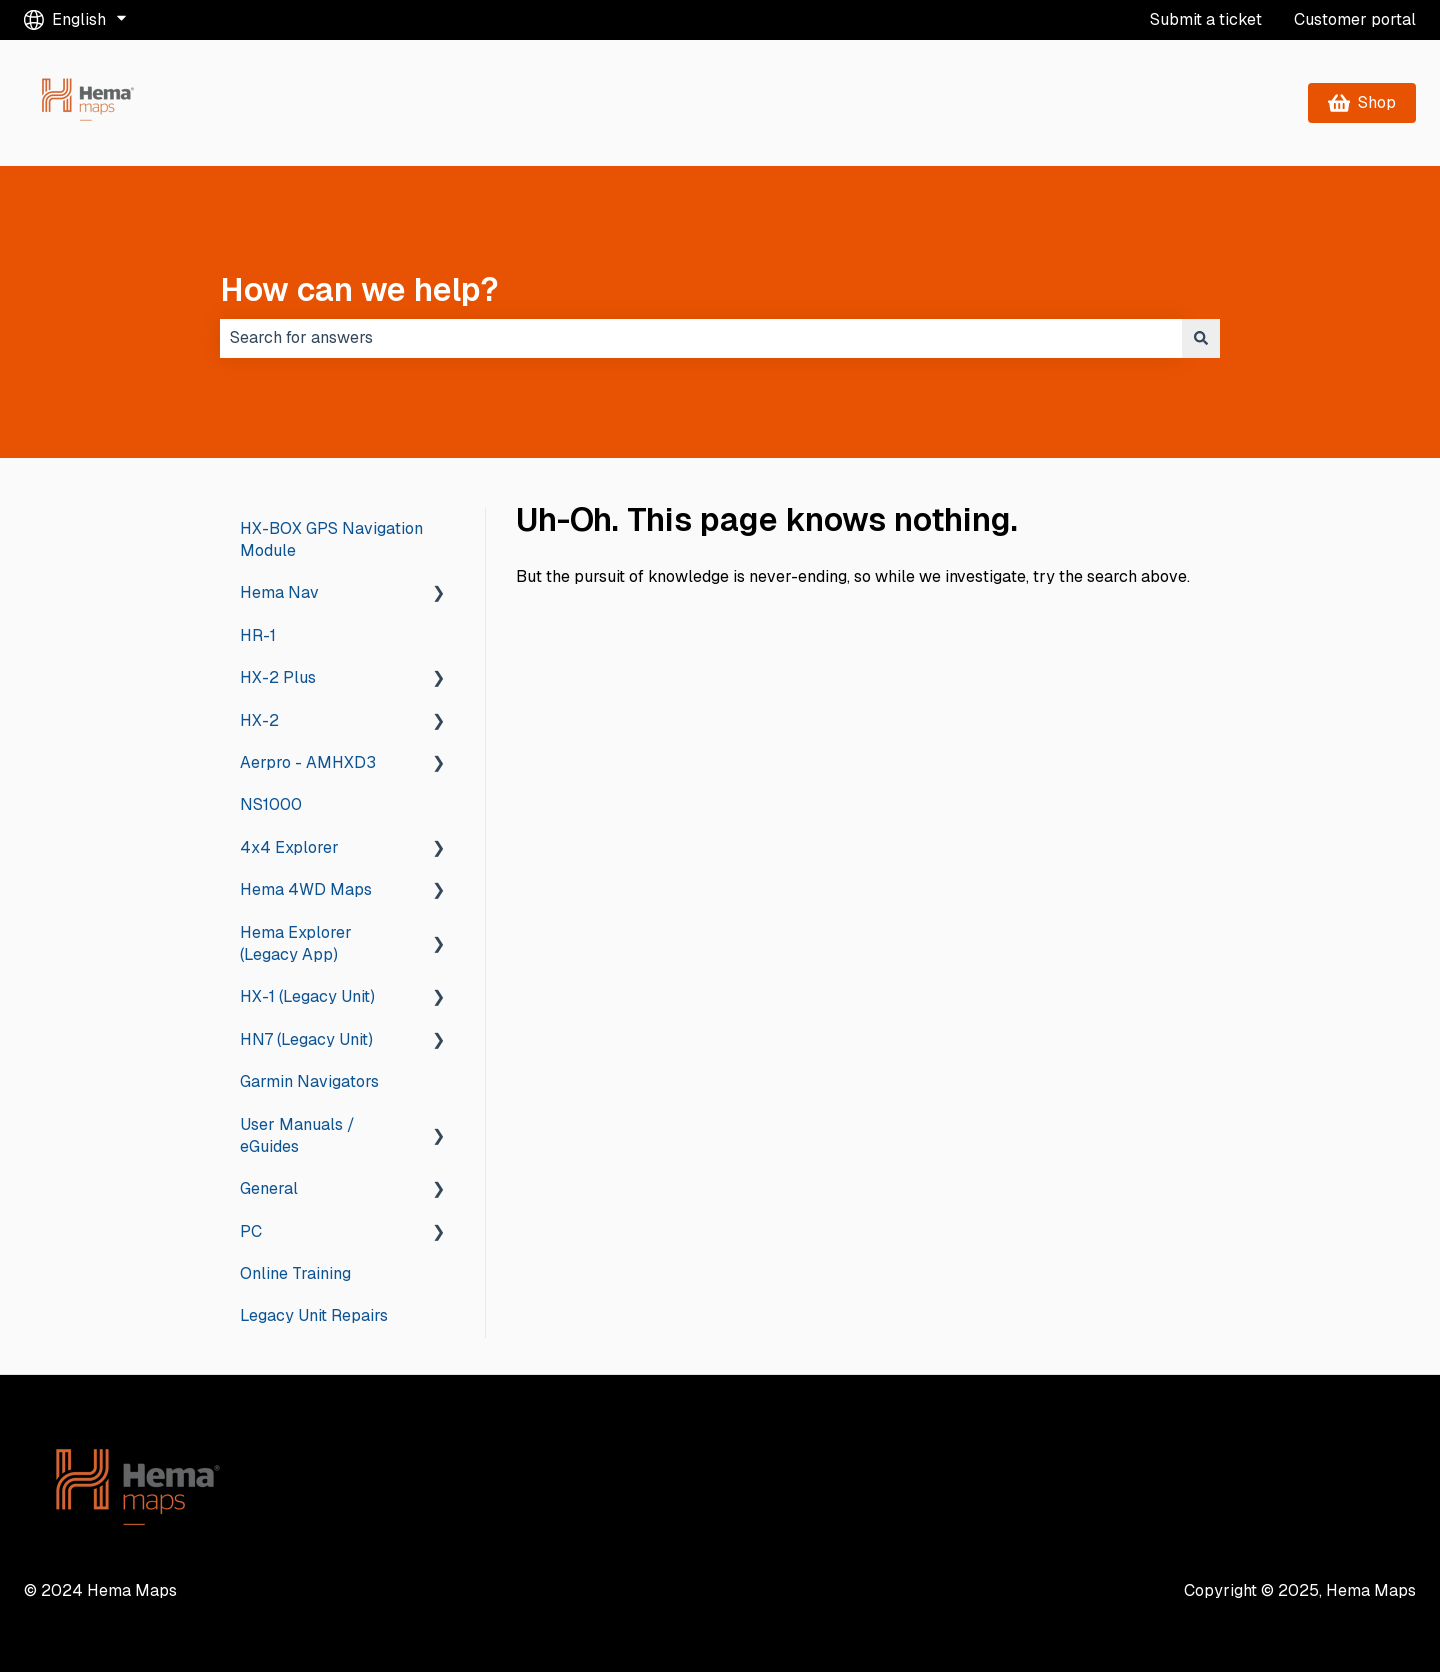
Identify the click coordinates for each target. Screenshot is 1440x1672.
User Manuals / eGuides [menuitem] (297, 1135)
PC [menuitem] (251, 1231)
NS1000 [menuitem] (271, 804)
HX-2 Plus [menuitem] (278, 677)
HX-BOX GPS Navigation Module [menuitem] (331, 539)
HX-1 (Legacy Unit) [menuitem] (307, 996)
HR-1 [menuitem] (258, 635)
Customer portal (1355, 19)
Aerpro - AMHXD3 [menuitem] (308, 762)
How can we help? (359, 289)
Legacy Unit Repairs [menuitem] (314, 1315)
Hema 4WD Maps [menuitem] (306, 889)
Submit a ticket (1206, 19)
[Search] (1201, 338)
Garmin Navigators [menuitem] (309, 1081)
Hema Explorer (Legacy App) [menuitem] (296, 943)
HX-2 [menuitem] (259, 720)
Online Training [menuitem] (295, 1273)
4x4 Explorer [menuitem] (289, 847)
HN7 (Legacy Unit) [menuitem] (306, 1039)
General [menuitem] (269, 1188)
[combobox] (701, 338)
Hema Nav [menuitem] (279, 592)
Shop (1362, 102)
